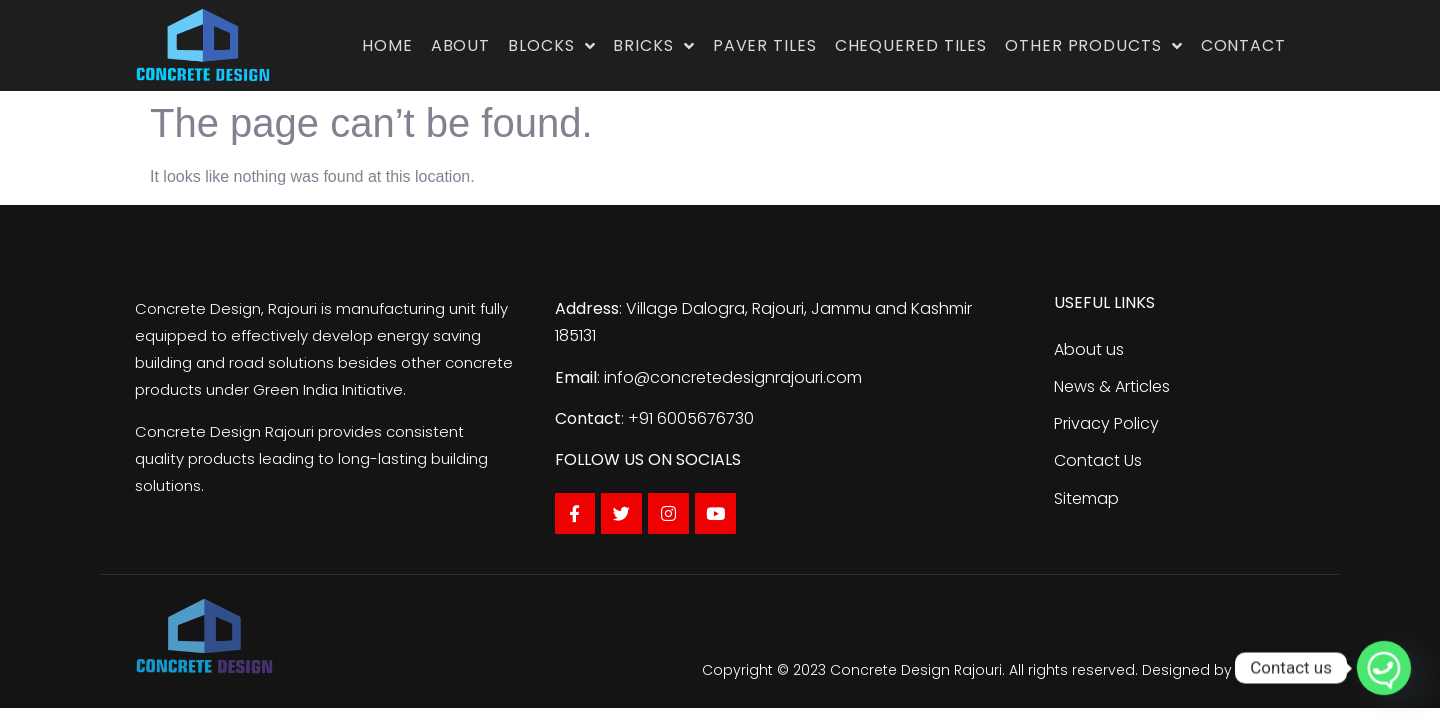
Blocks (551, 46)
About (461, 45)
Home (387, 45)
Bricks (653, 46)
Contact (1243, 45)
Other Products (1094, 46)
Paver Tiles (765, 45)
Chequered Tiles (911, 45)
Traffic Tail (1270, 670)
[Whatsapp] (1384, 668)
